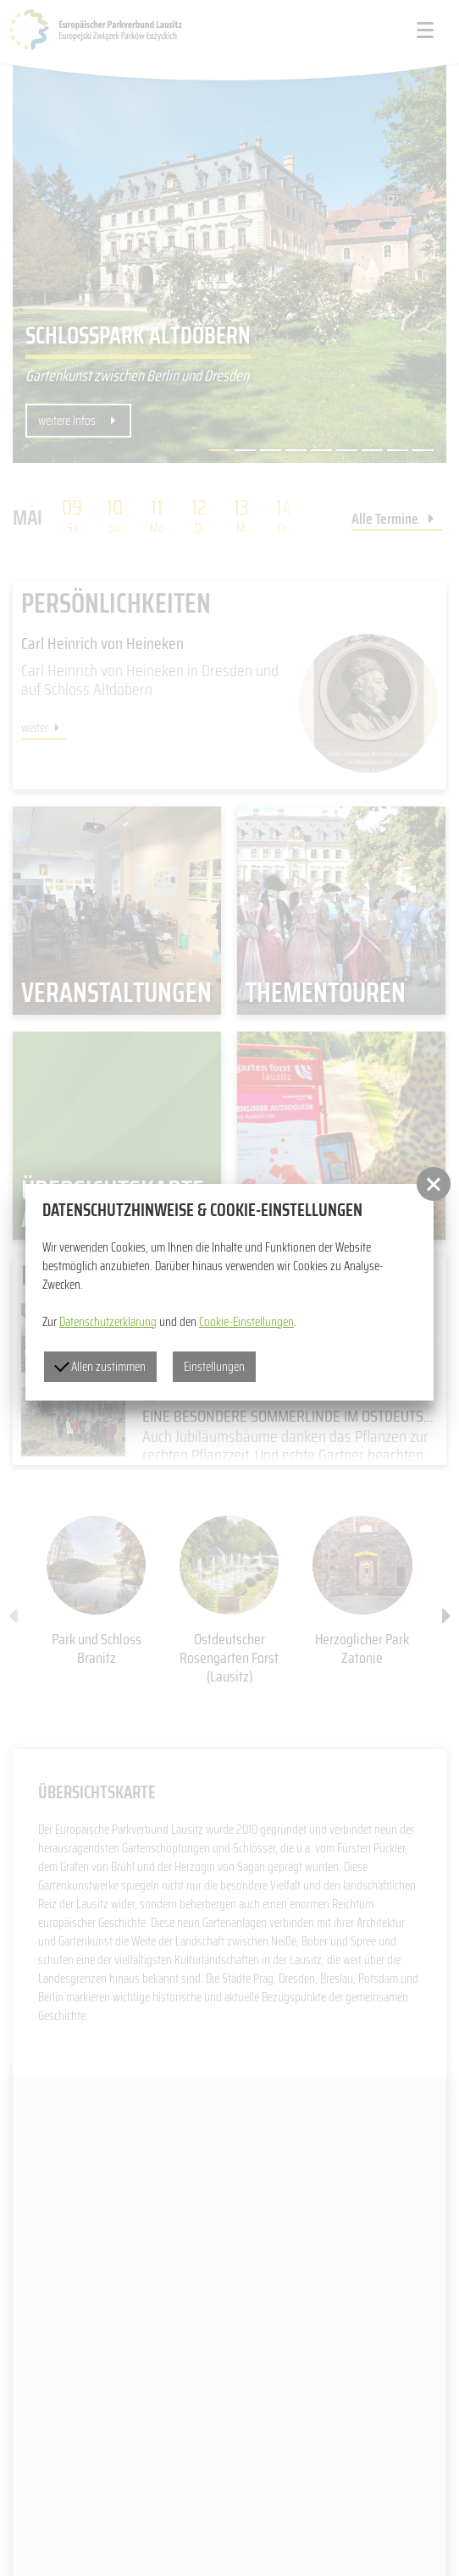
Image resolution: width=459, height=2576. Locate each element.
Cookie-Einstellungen (246, 1322)
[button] (434, 1184)
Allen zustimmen (100, 1367)
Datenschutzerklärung (108, 1322)
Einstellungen (214, 1367)
